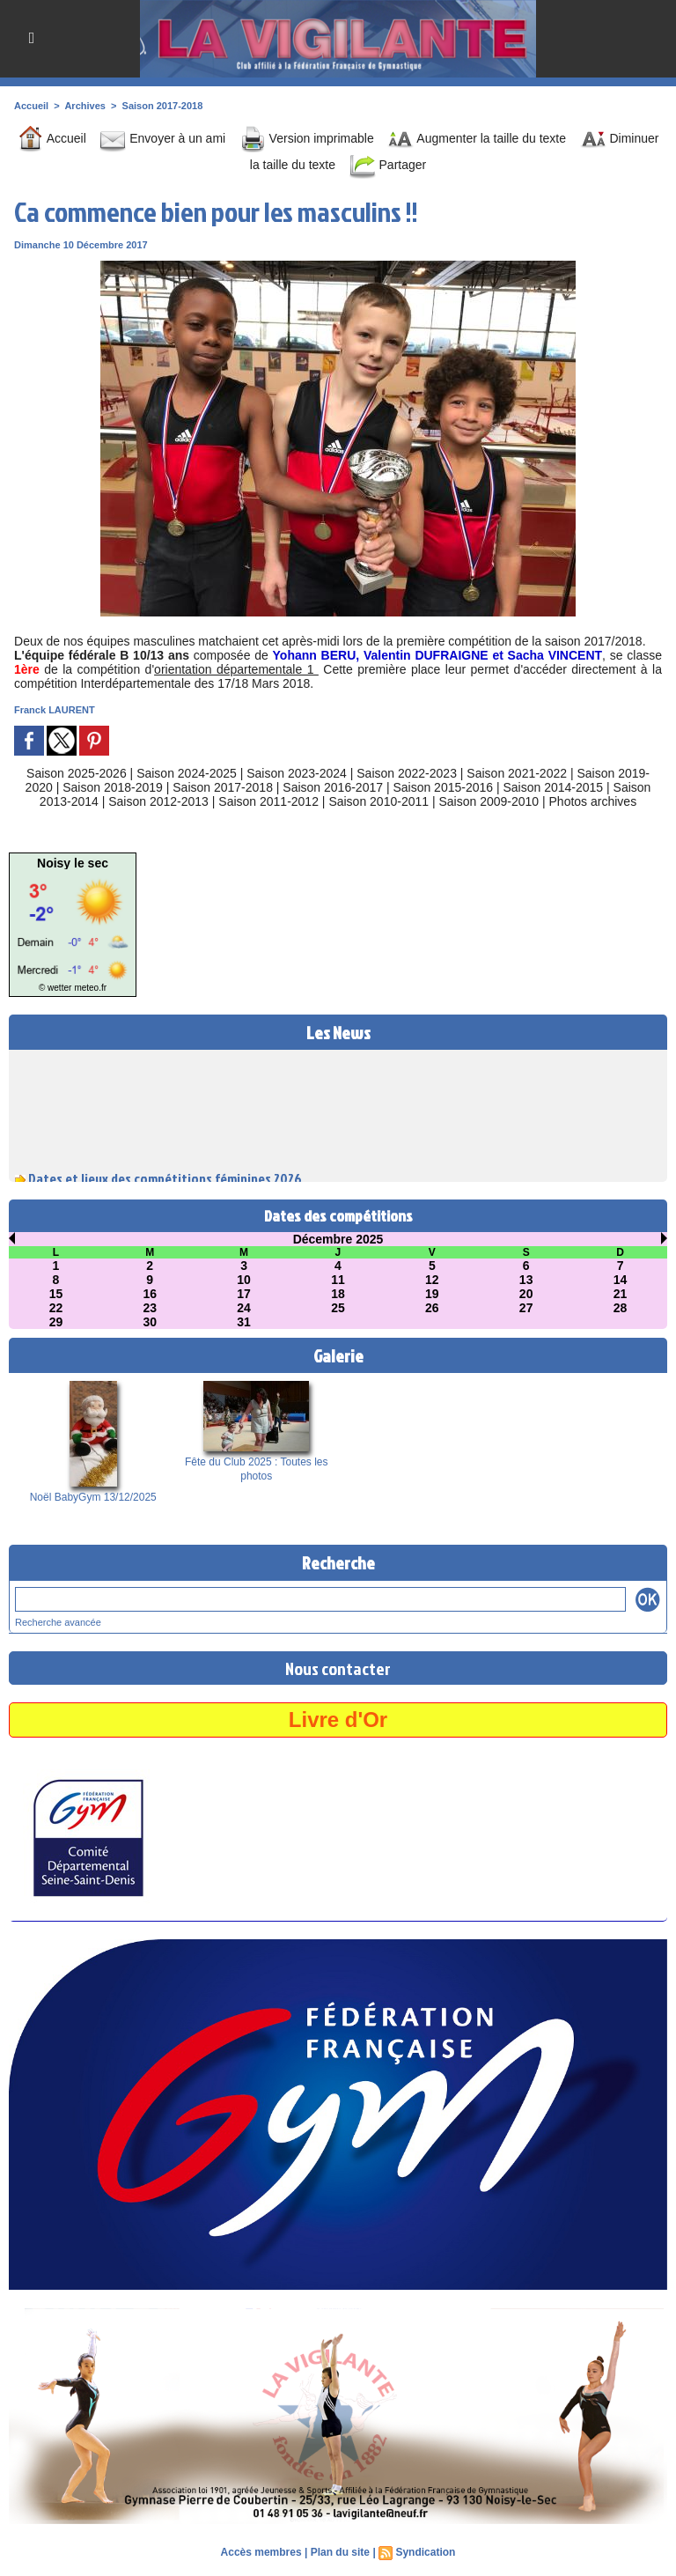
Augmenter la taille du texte (476, 138)
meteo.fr (90, 988)
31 (244, 1322)
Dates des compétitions (338, 1216)
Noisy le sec (72, 863)
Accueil (31, 105)
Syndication (425, 2552)
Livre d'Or (338, 1719)
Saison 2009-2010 (488, 801)
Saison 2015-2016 (443, 787)
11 (338, 1280)
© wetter (55, 988)
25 (338, 1308)
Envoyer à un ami (162, 138)
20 (526, 1294)
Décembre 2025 (338, 1239)
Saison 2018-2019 (112, 787)
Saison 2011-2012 (268, 801)
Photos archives (593, 801)
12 (432, 1280)
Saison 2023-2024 (296, 773)
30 (150, 1322)
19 (432, 1294)
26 (432, 1308)
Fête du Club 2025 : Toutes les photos (256, 1469)
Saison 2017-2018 (162, 105)
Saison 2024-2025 (186, 773)
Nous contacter (338, 1668)
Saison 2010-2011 (378, 801)
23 (150, 1308)
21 (621, 1294)
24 (244, 1308)
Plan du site (340, 2552)
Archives (84, 105)
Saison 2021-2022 (517, 773)
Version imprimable (306, 138)
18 (338, 1294)
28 (621, 1308)
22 (56, 1308)
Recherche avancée (58, 1622)
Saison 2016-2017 (333, 787)
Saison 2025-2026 (76, 773)
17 (244, 1294)
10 (244, 1280)
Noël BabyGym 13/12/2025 (93, 1497)
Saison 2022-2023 (406, 773)
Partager (388, 165)
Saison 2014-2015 (553, 787)
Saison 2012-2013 (158, 801)
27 (526, 1308)
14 (621, 1280)
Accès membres (261, 2552)
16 (150, 1294)
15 (56, 1294)
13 (526, 1280)
